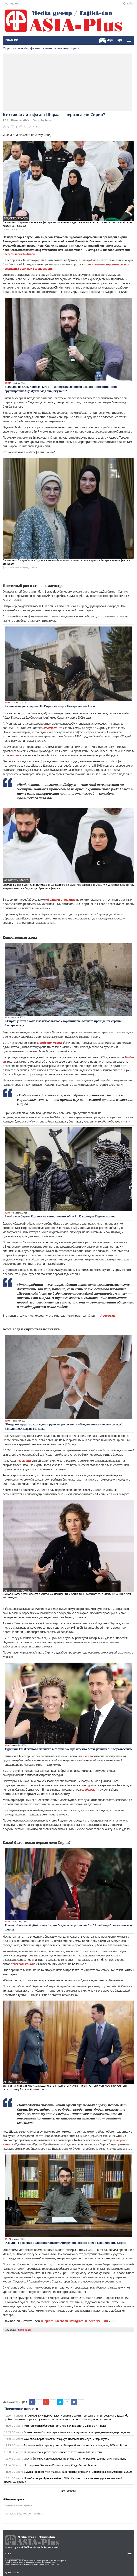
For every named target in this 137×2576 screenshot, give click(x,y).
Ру (6, 3)
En (16, 3)
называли (23, 1461)
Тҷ (11, 3)
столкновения (94, 264)
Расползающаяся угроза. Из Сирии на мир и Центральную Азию (50, 706)
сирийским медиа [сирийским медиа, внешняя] (49, 1043)
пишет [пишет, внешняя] (14, 755)
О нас (8, 2553)
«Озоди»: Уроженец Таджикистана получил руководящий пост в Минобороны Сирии (65, 2243)
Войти (128, 3)
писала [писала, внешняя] (88, 1756)
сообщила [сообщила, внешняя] (88, 1789)
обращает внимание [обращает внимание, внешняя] (60, 900)
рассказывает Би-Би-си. (19, 254)
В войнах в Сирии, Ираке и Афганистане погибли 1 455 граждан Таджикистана (60, 1216)
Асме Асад (107, 1316)
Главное (11, 40)
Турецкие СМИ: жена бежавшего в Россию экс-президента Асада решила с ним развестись (68, 1749)
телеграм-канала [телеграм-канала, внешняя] (23, 1964)
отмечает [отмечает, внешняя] (49, 728)
